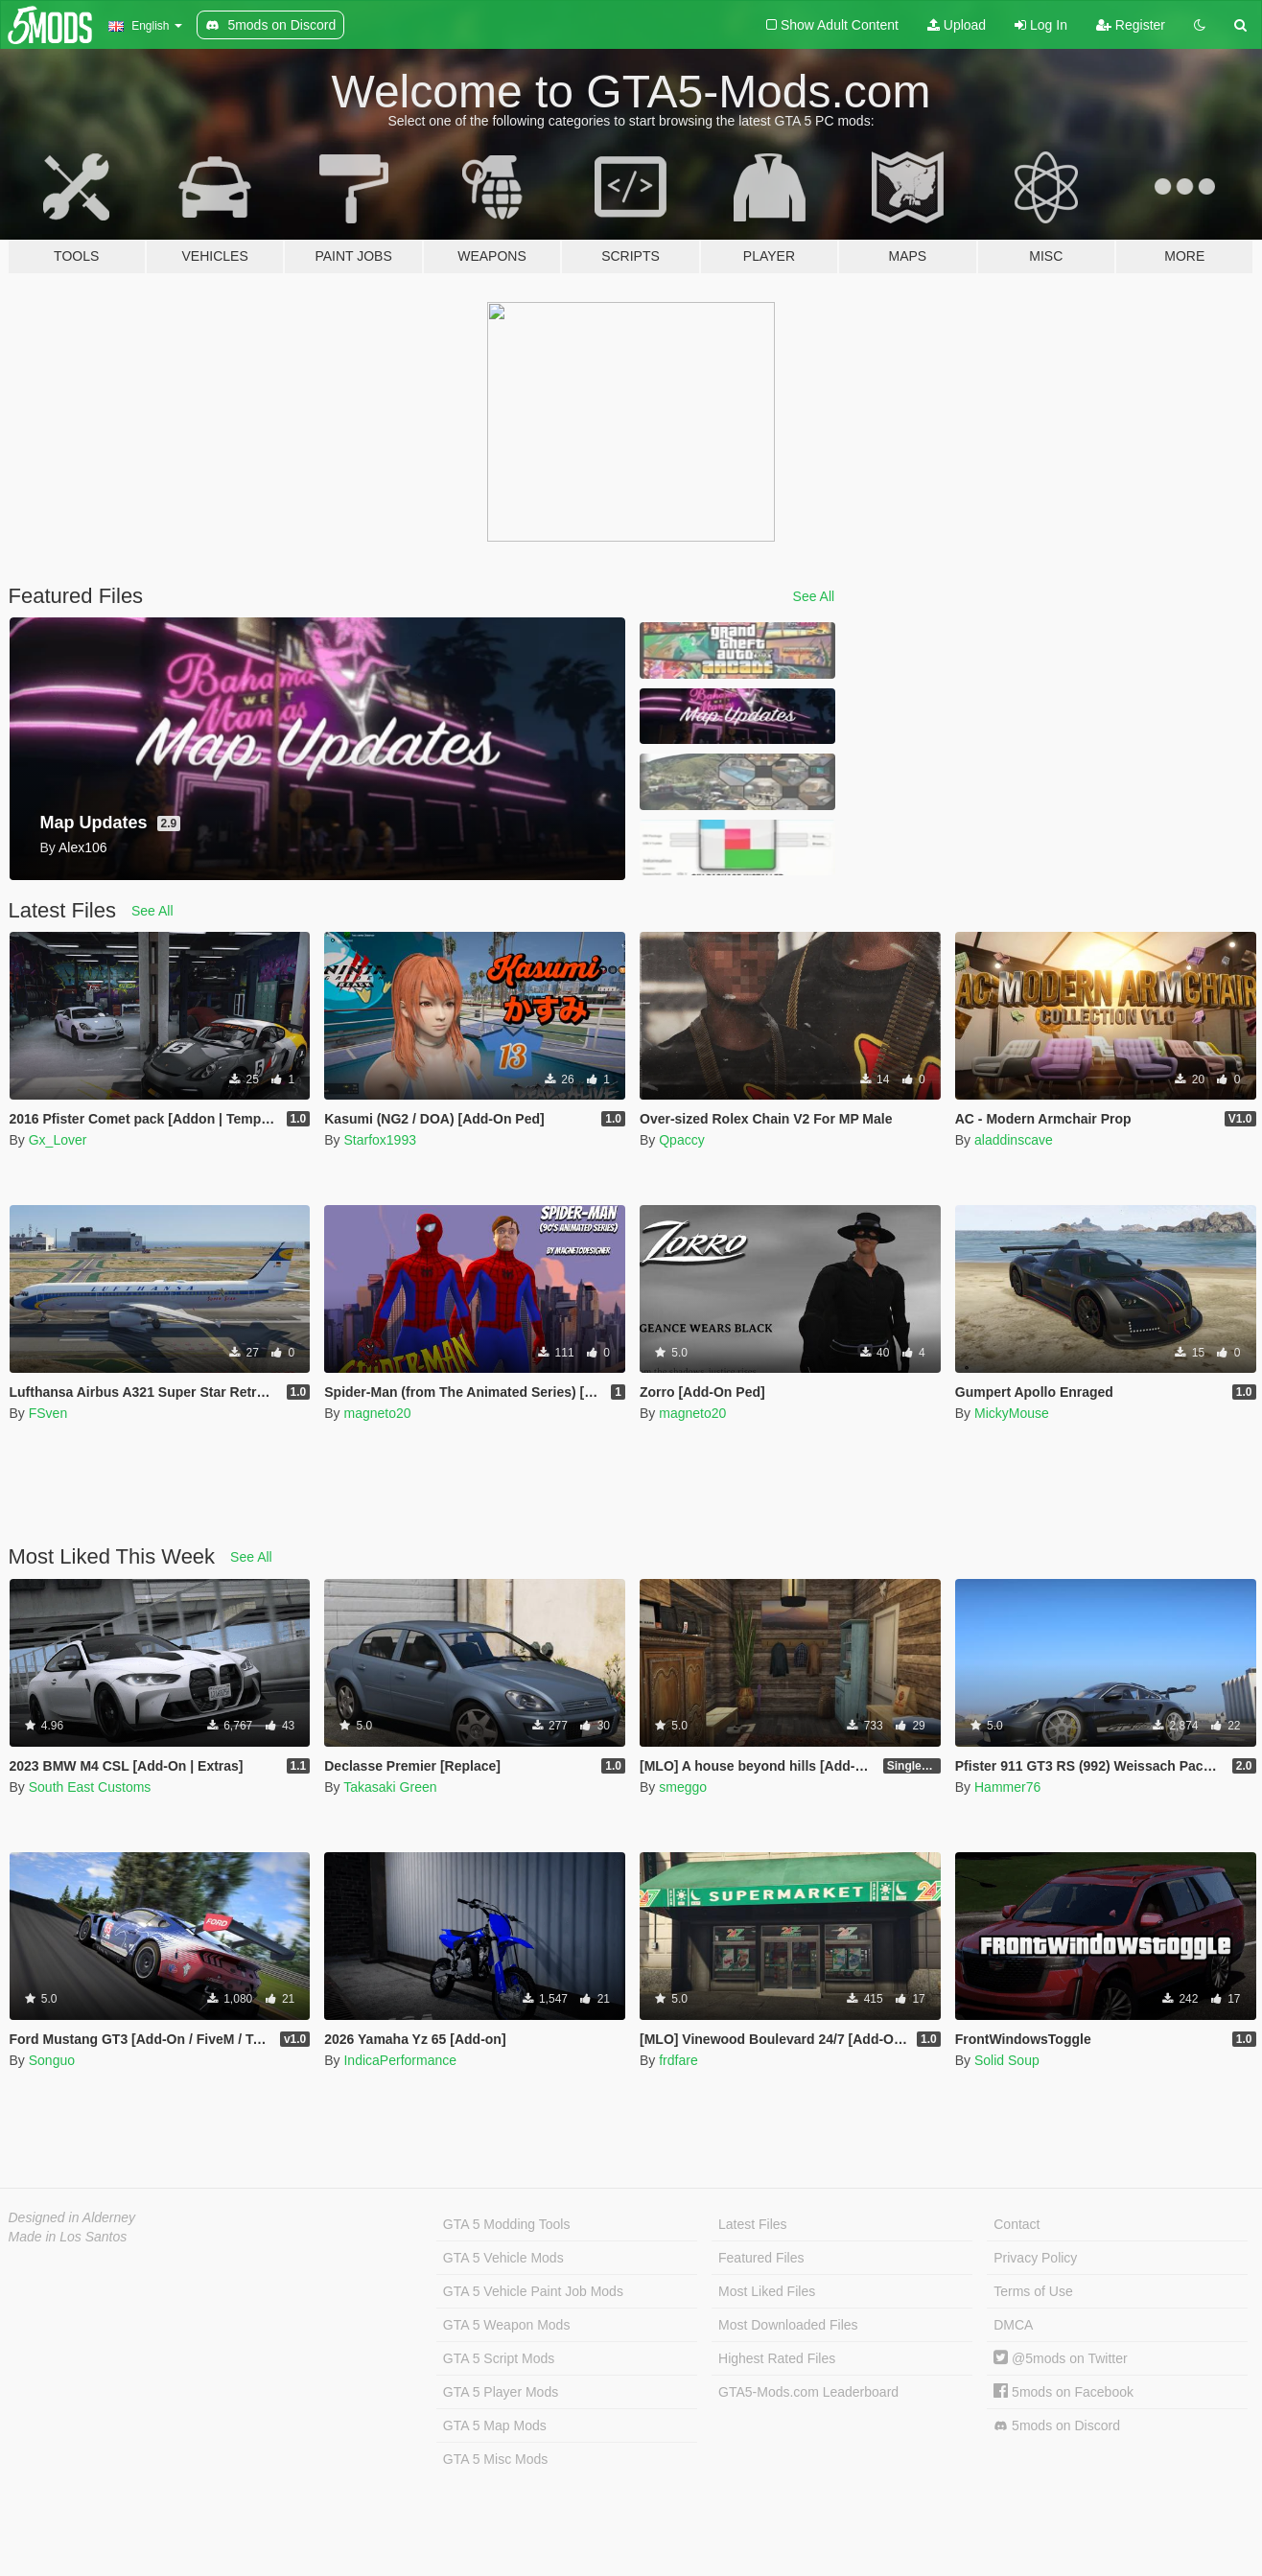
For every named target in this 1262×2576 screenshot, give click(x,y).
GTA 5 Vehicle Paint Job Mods (533, 2291)
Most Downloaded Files (788, 2324)
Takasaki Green (389, 1787)
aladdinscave (1013, 1140)
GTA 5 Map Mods (495, 2425)
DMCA (1013, 2324)
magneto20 (376, 1413)
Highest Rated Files (776, 2358)
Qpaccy (681, 1140)
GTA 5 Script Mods (498, 2358)
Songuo (52, 2060)
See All (814, 596)
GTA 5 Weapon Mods (507, 2324)
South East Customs (90, 1787)
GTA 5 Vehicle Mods (503, 2257)
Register (1130, 25)
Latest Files (752, 2224)
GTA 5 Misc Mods (495, 2459)
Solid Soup (1007, 2060)
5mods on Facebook (1063, 2392)
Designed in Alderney (72, 2217)
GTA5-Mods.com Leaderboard (808, 2392)
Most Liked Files (766, 2291)
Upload (956, 25)
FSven (48, 1413)
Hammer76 (1007, 1787)
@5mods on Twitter (1060, 2358)
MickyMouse (1011, 1413)
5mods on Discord (1056, 2426)
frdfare (678, 2060)
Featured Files (761, 2257)
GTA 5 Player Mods (500, 2392)
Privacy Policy (1035, 2257)
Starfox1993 (379, 1140)
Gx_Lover (58, 1140)
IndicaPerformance (399, 2060)
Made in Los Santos (68, 2236)
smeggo (683, 1787)
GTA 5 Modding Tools (507, 2224)
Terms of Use (1032, 2291)
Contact (1016, 2224)
